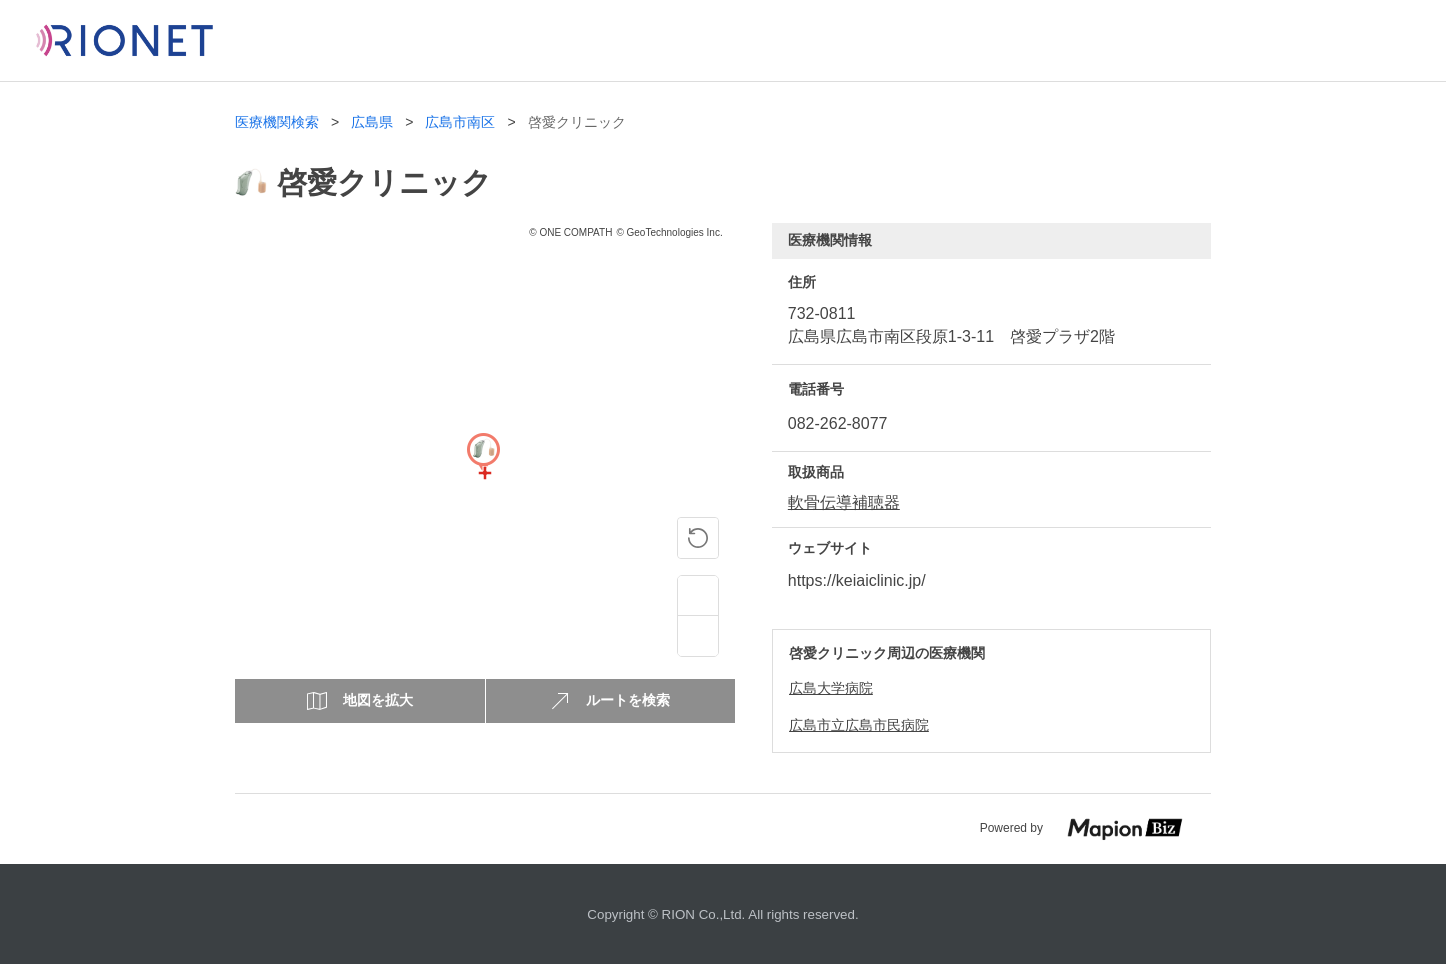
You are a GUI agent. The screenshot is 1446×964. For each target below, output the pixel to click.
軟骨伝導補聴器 (844, 502)
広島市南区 (460, 122)
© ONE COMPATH (570, 232)
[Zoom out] (698, 636)
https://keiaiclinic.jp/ (857, 580)
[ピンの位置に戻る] (698, 538)
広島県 (372, 122)
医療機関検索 (277, 122)
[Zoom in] (698, 596)
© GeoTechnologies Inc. (669, 232)
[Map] (483, 473)
